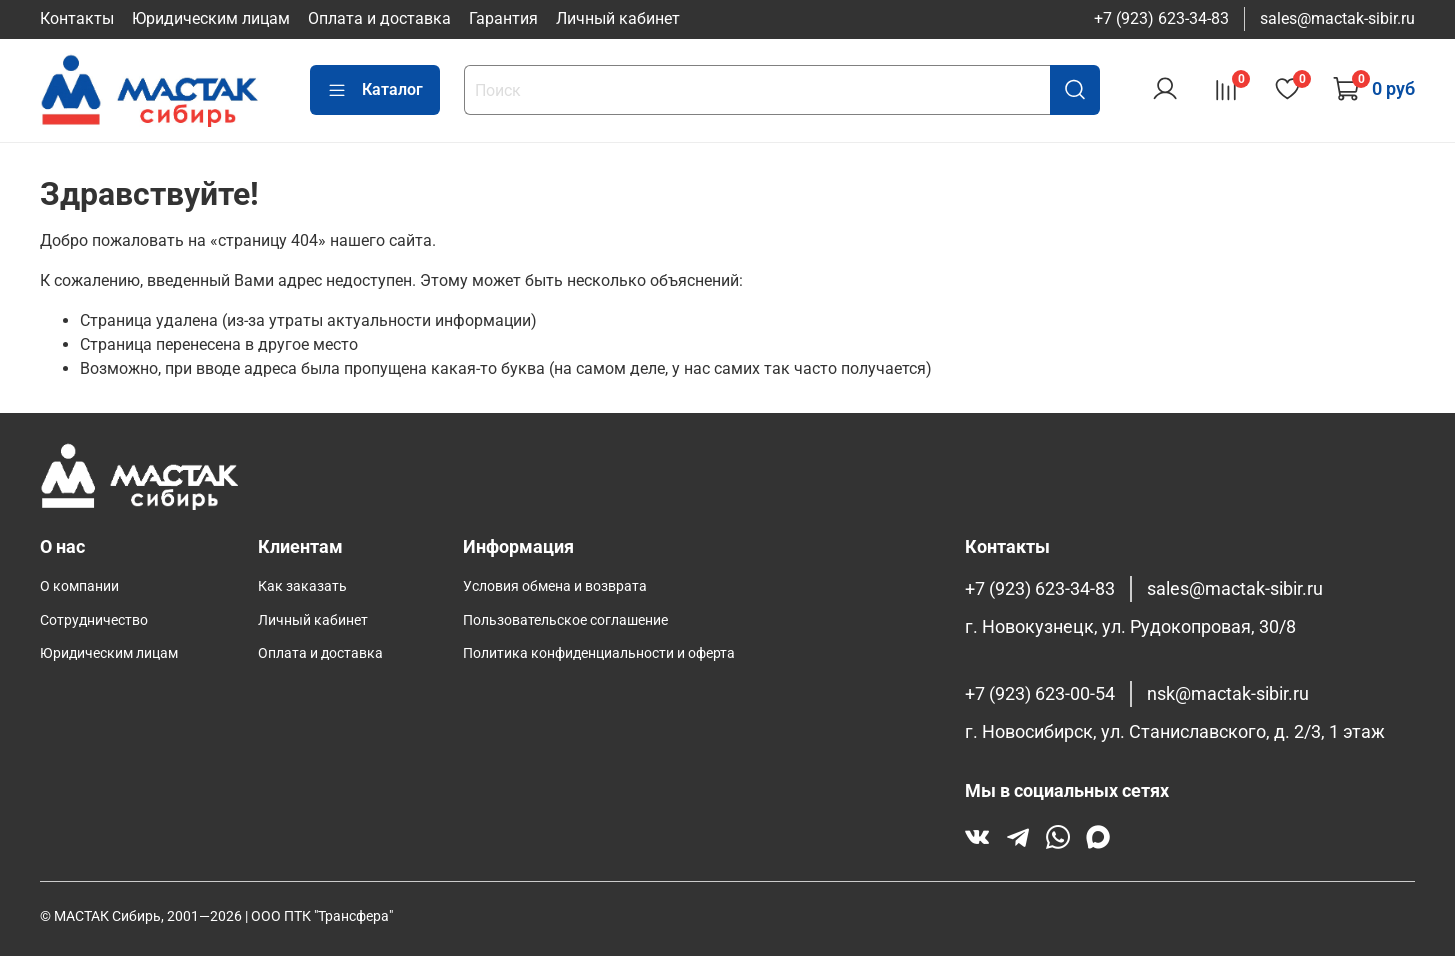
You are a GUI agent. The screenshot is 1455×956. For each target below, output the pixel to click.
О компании (79, 586)
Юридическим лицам (211, 18)
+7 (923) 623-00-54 (1040, 694)
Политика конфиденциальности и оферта (599, 653)
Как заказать (302, 586)
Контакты (77, 18)
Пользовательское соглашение (565, 620)
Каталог (375, 90)
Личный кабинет (618, 18)
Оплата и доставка (379, 18)
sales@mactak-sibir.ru (1337, 18)
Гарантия (503, 18)
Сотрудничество (94, 620)
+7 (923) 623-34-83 (1161, 18)
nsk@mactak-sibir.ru (1228, 694)
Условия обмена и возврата (555, 586)
